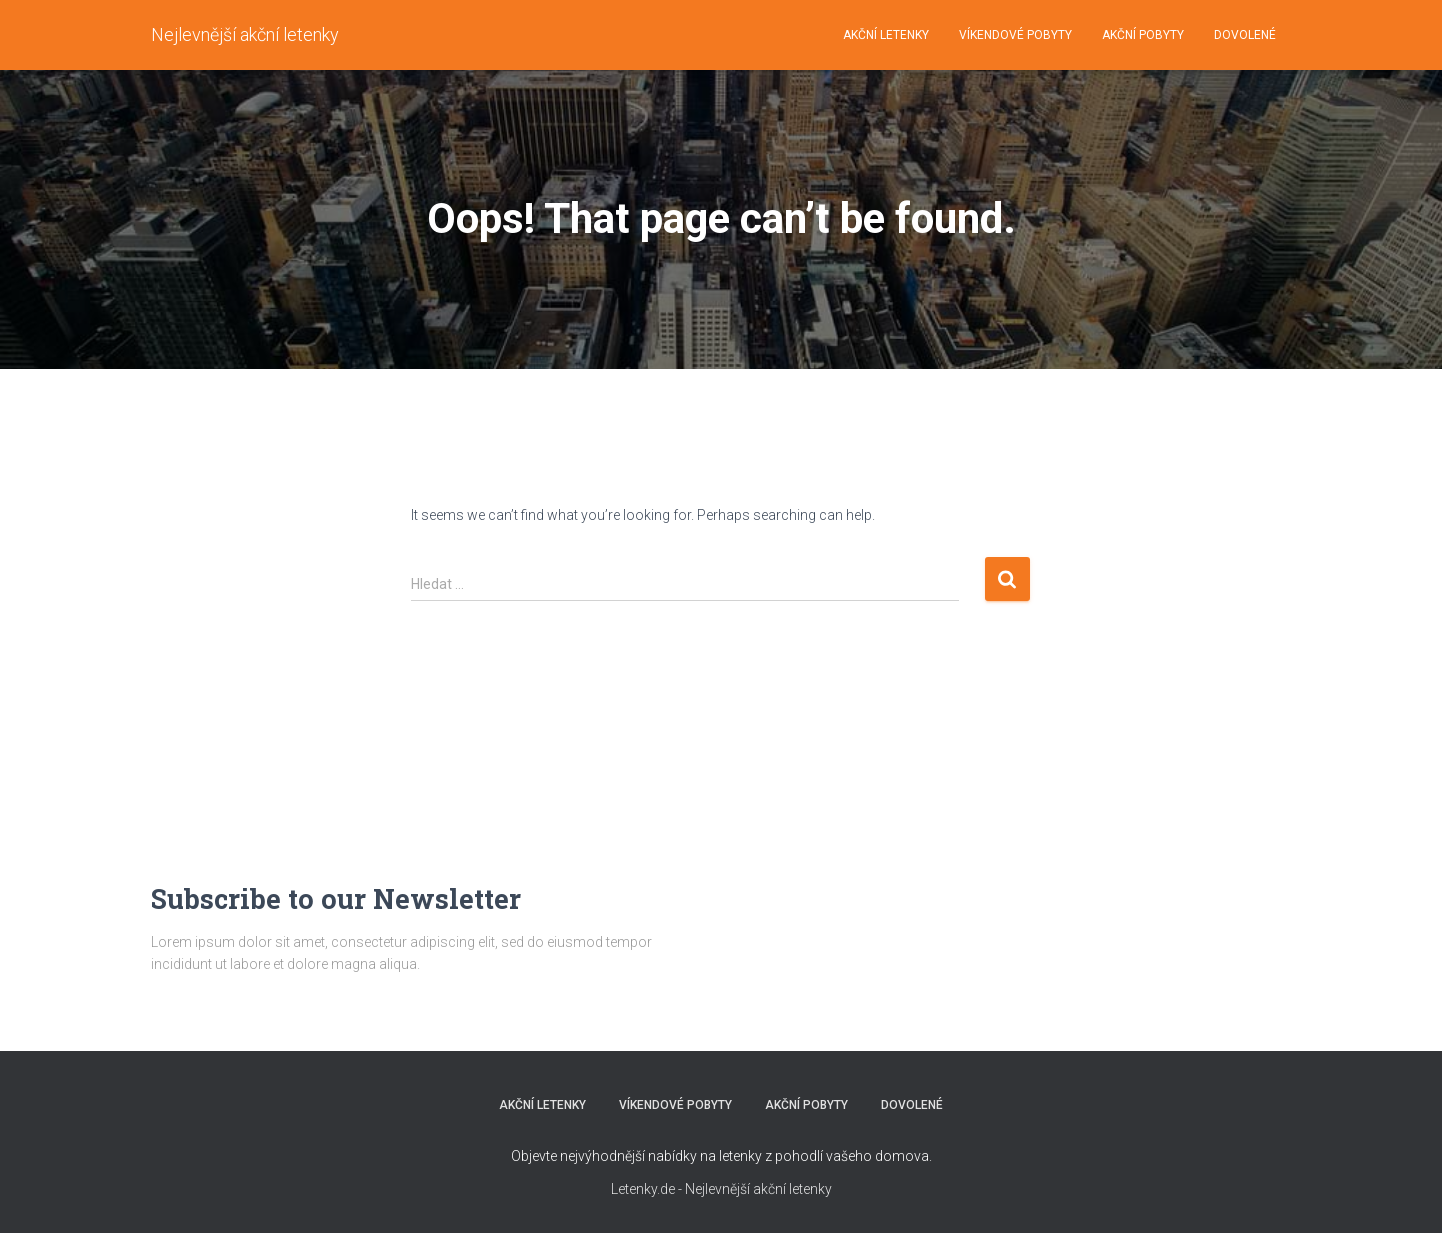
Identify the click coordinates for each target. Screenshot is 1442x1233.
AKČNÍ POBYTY (1143, 35)
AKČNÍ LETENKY (886, 35)
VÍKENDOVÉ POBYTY (1015, 35)
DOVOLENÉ (1245, 35)
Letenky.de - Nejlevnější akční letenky (721, 1189)
